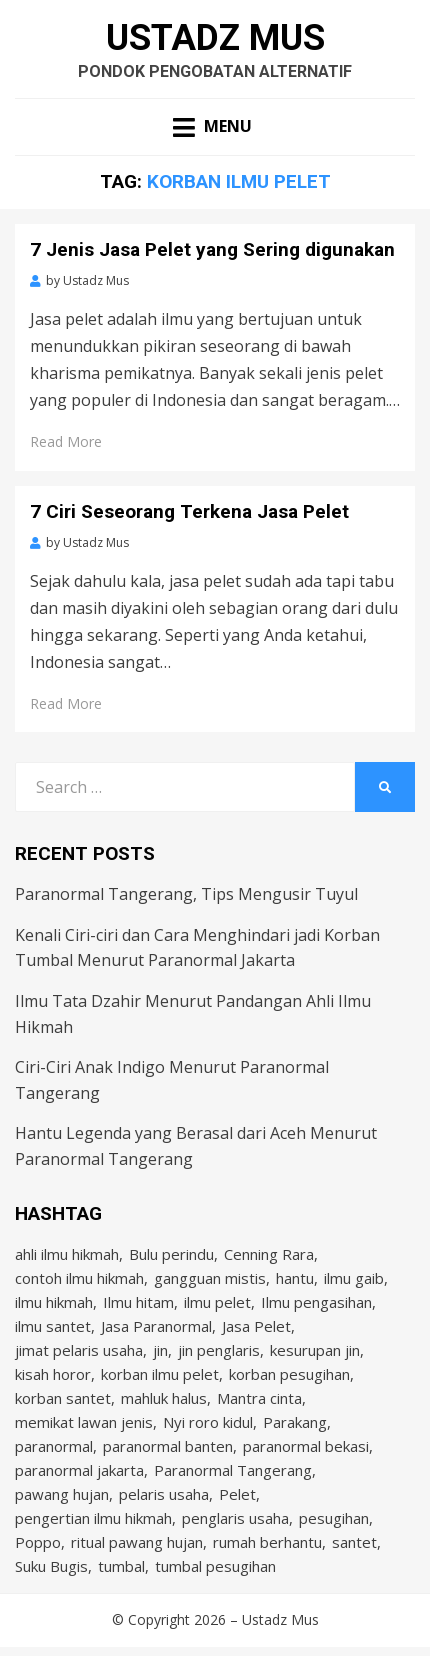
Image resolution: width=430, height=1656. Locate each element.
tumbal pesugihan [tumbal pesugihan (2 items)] (215, 1566)
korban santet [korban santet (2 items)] (63, 1398)
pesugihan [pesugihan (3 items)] (334, 1518)
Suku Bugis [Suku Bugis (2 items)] (51, 1566)
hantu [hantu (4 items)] (295, 1278)
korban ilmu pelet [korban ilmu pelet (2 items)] (160, 1374)
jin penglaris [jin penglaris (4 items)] (219, 1350)
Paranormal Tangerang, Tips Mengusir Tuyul (186, 894)
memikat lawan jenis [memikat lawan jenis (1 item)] (84, 1422)
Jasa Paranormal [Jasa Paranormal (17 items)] (156, 1326)
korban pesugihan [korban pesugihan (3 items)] (289, 1374)
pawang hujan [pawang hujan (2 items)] (62, 1494)
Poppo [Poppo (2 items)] (38, 1542)
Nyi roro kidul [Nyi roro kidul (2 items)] (208, 1422)
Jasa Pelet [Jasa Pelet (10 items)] (256, 1326)
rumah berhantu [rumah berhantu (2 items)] (267, 1542)
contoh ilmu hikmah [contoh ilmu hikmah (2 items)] (79, 1278)
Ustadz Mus (215, 38)
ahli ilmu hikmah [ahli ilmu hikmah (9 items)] (67, 1254)
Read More (66, 441)
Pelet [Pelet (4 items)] (237, 1494)
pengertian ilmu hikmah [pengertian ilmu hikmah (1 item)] (93, 1518)
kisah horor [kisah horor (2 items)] (53, 1374)
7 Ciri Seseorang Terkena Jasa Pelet (189, 511)
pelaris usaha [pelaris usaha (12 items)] (164, 1494)
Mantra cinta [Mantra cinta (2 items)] (259, 1398)
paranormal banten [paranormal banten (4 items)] (168, 1446)
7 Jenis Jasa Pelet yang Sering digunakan (212, 249)
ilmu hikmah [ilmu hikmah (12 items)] (54, 1302)
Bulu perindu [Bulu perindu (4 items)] (171, 1254)
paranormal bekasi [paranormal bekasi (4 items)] (306, 1446)
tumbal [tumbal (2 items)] (121, 1566)
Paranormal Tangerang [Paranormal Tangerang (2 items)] (233, 1470)
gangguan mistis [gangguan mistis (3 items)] (210, 1278)
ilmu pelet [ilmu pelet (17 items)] (217, 1302)
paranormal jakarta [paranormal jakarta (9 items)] (79, 1470)
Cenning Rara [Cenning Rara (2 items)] (269, 1254)
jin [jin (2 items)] (160, 1350)
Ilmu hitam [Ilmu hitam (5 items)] (138, 1302)
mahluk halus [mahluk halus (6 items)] (164, 1398)
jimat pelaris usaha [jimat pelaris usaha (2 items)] (79, 1350)
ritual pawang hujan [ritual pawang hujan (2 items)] (137, 1542)
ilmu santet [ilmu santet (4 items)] (53, 1326)
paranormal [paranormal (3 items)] (54, 1446)
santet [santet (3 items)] (354, 1542)
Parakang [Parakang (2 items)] (295, 1422)
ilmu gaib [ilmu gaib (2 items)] (354, 1278)
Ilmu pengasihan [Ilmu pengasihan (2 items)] (316, 1302)
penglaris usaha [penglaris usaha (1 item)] (235, 1518)
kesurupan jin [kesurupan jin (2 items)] (315, 1350)
